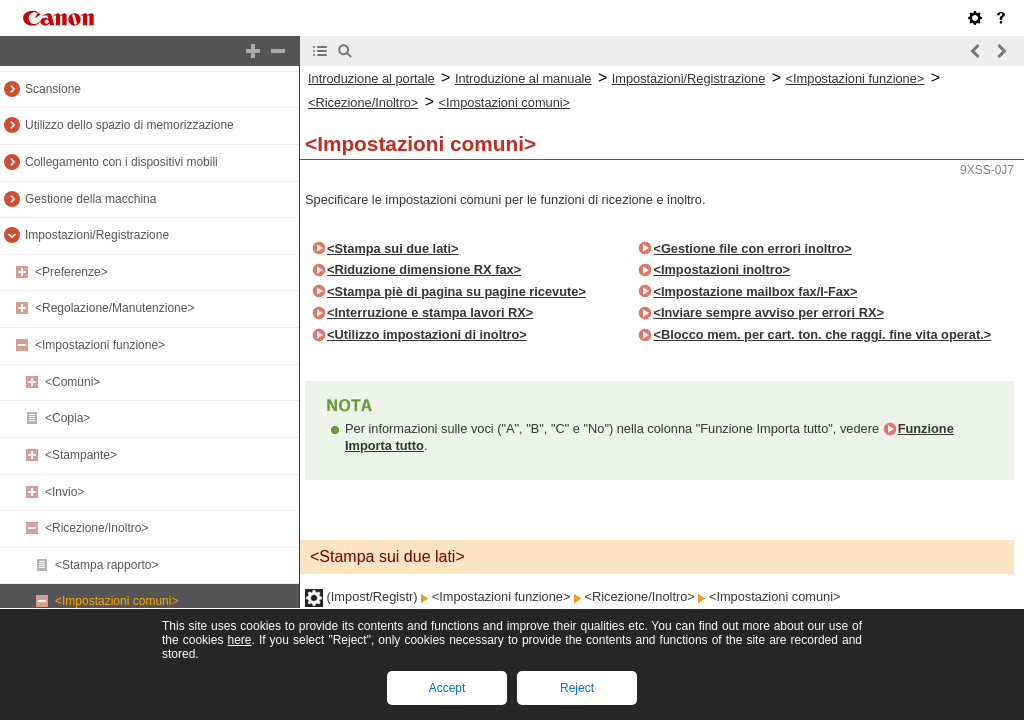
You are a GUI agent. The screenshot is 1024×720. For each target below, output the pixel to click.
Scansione (53, 89)
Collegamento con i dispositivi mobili (121, 162)
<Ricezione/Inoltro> (96, 528)
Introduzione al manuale (523, 78)
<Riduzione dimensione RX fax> (424, 269)
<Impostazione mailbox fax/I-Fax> (755, 291)
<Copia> (67, 418)
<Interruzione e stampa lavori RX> (430, 312)
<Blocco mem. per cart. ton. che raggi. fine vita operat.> (822, 334)
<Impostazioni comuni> (116, 601)
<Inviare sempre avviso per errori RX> (768, 312)
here (239, 640)
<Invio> (64, 492)
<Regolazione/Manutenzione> (114, 308)
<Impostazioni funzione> (100, 345)
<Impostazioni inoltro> (721, 269)
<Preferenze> (71, 272)
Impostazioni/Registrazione (97, 235)
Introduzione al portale (371, 78)
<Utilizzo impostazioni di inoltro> (427, 334)
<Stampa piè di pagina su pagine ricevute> (456, 291)
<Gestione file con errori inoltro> (752, 248)
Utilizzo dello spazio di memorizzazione (129, 125)
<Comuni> (72, 382)
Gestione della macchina (90, 199)
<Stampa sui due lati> (393, 248)
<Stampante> (81, 455)
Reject (577, 688)
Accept (447, 688)
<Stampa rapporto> (106, 565)
